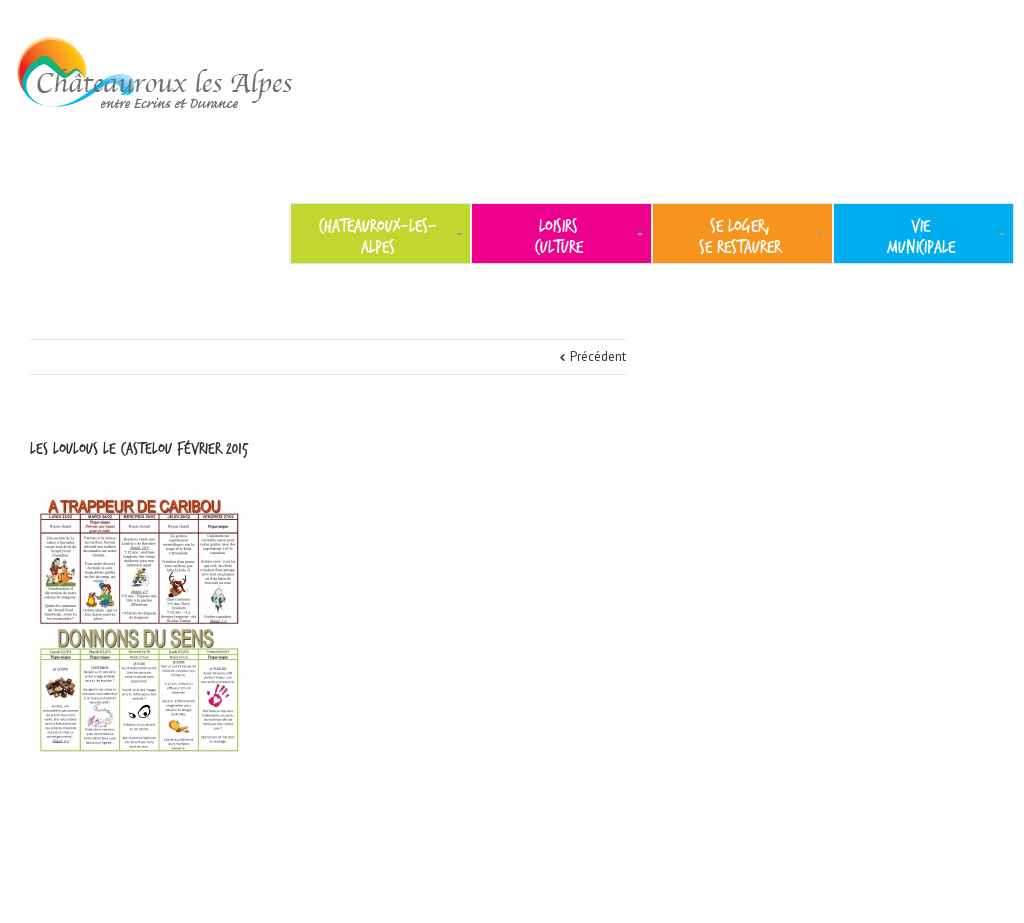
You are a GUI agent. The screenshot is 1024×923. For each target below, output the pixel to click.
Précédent (598, 356)
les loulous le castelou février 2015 (139, 448)
